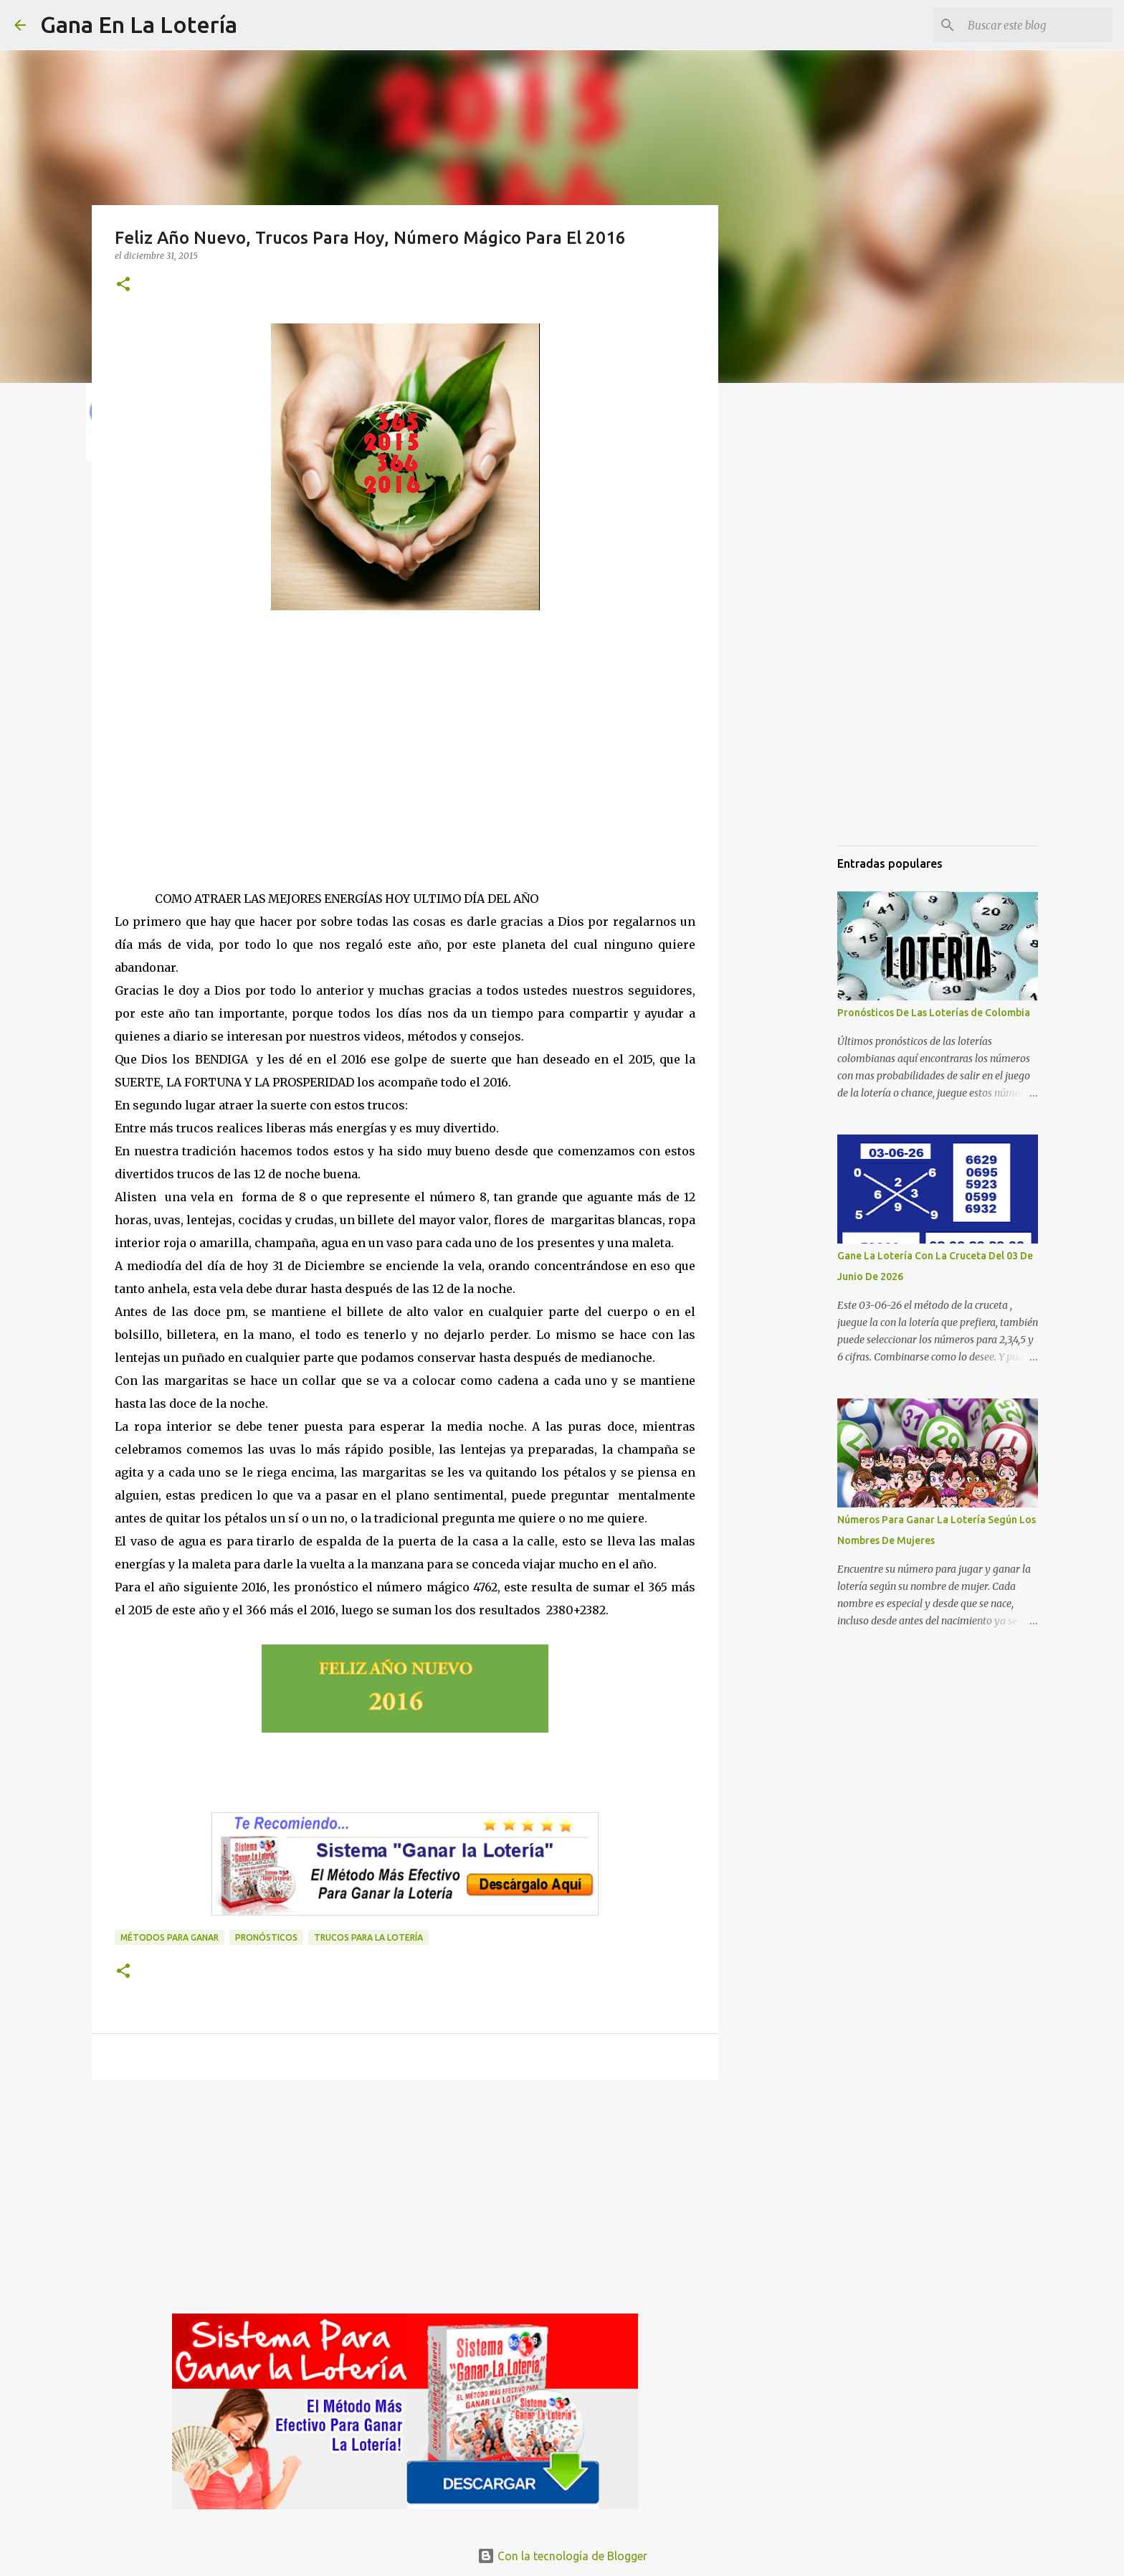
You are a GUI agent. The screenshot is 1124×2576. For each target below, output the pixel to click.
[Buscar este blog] (1037, 25)
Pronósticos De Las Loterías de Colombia (933, 1012)
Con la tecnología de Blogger (562, 2555)
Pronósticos (266, 1937)
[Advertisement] (405, 763)
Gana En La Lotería (138, 24)
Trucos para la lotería (368, 1937)
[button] (123, 285)
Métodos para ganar (169, 1937)
